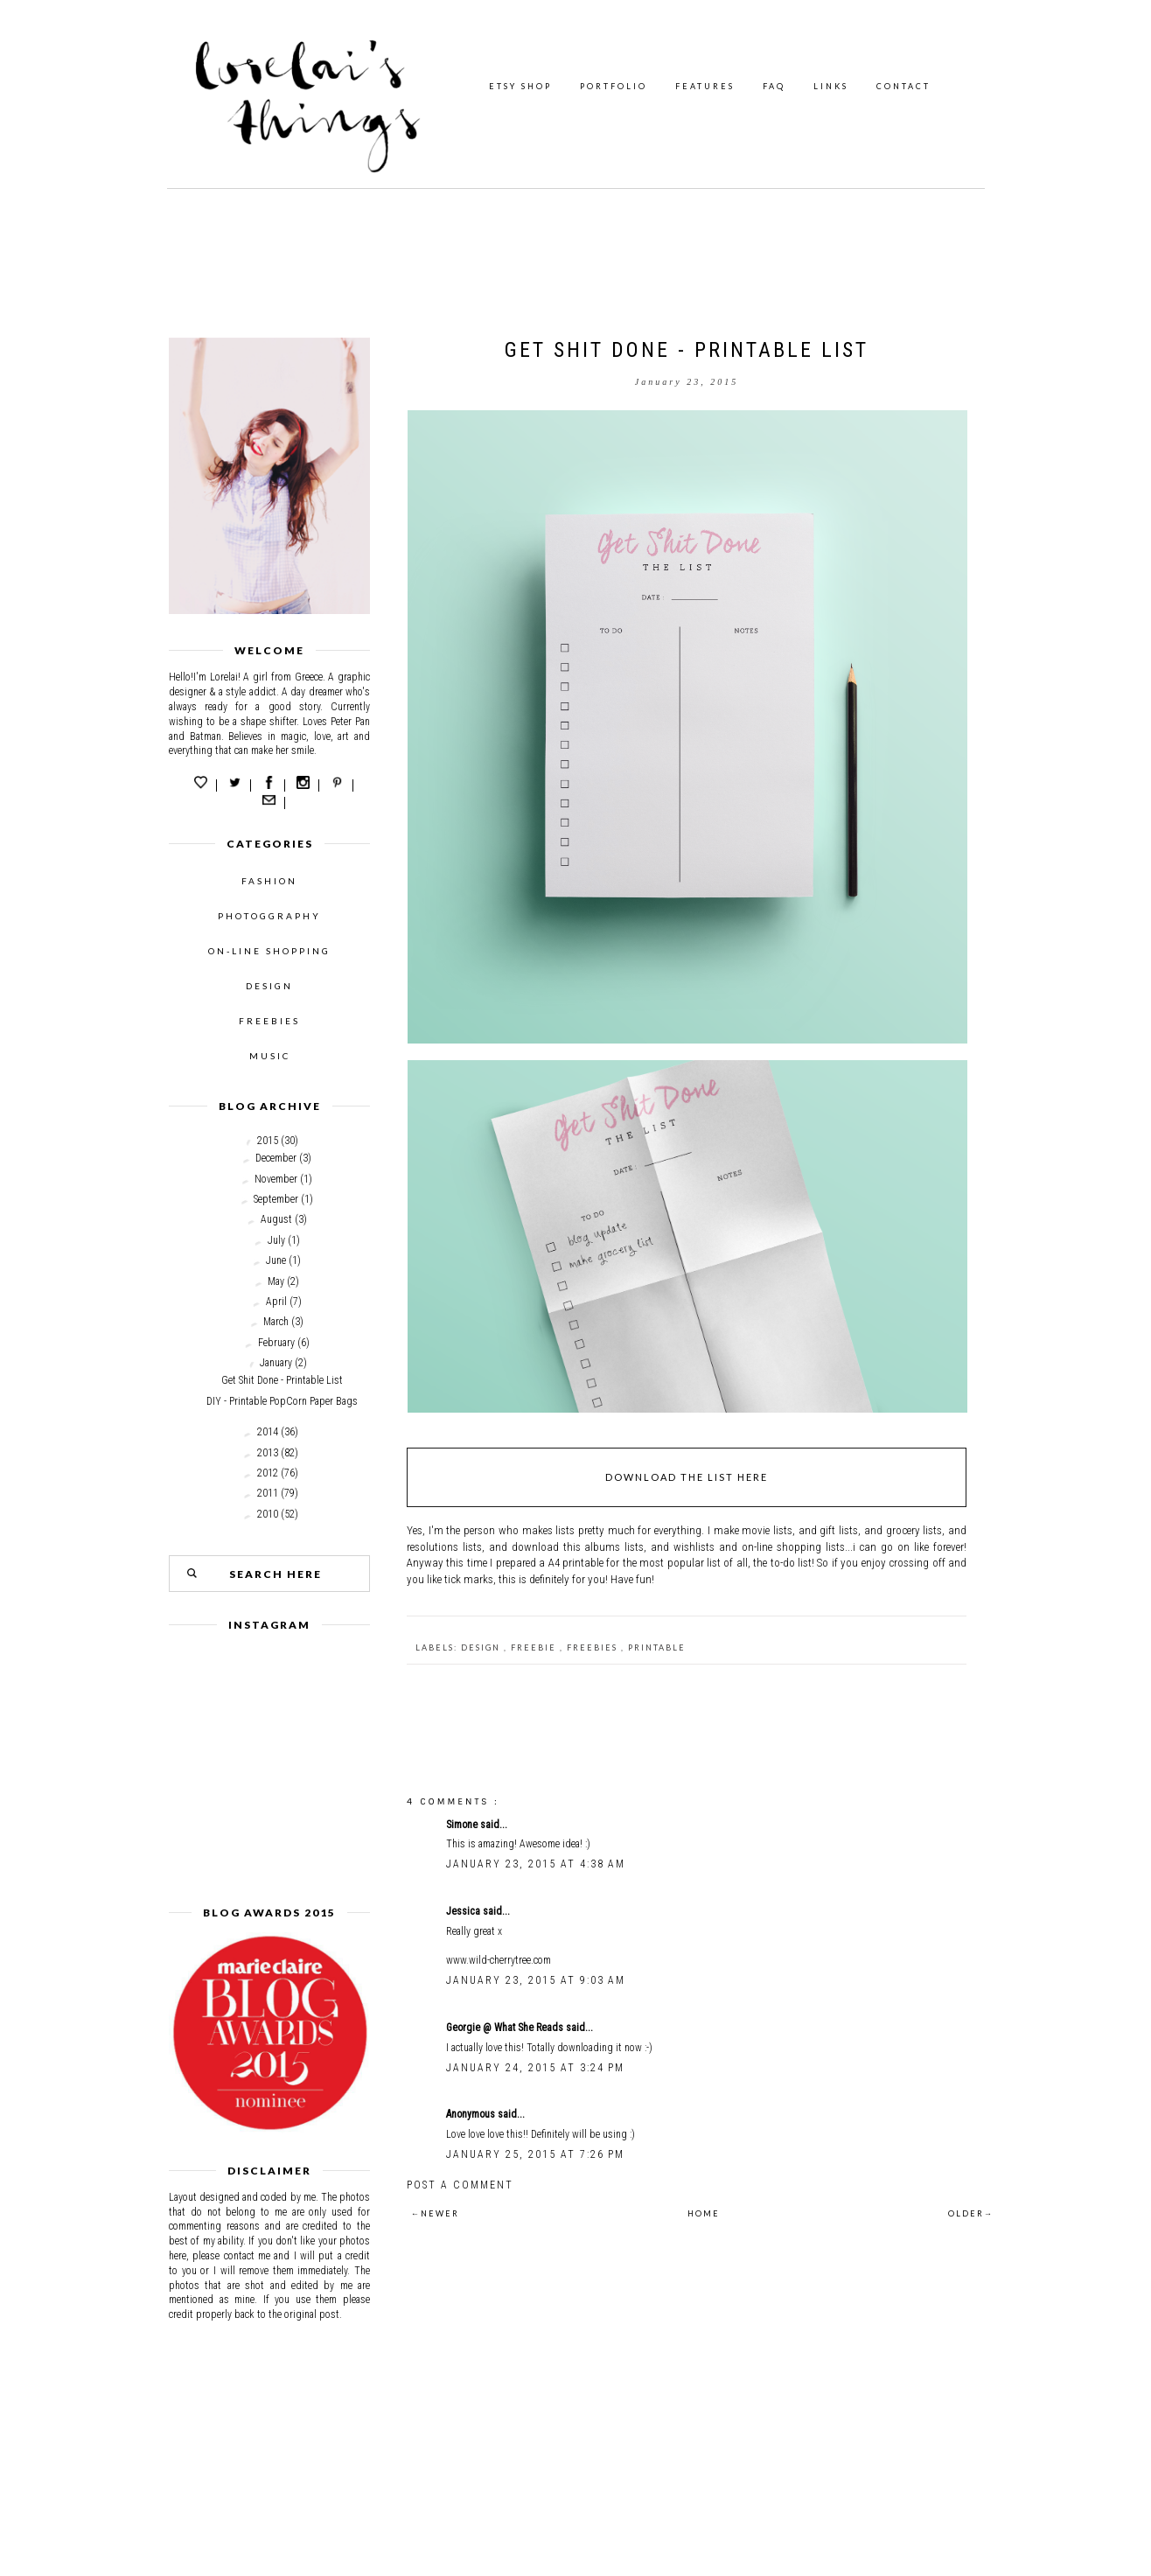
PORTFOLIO (613, 86)
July (276, 1240)
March (276, 1322)
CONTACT (903, 86)
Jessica (464, 1911)
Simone (463, 1825)
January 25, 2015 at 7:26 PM (535, 2154)
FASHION (269, 881)
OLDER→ (971, 2213)
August (276, 1219)
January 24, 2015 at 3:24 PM (535, 2068)
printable (657, 1647)
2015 (267, 1140)
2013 (267, 1453)
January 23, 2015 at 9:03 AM (535, 1980)
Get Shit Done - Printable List (282, 1380)
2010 (267, 1514)
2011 (267, 1493)
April (276, 1301)
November (276, 1179)
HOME (703, 2213)
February (276, 1343)
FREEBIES (269, 1021)
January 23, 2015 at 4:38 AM (535, 1864)
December (275, 1158)
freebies (594, 1647)
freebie (535, 1647)
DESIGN (269, 986)
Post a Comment (460, 2185)
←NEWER (435, 2213)
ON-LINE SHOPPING (269, 951)
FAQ (774, 86)
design (482, 1647)
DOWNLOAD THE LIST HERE (686, 1477)
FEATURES (705, 86)
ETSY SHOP (520, 86)
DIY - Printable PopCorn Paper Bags (282, 1401)
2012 (267, 1473)
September (276, 1199)
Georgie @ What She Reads (506, 2027)
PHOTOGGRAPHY (269, 916)
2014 (267, 1432)
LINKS (830, 86)
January (276, 1363)
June (276, 1260)
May (276, 1281)
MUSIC (269, 1056)
